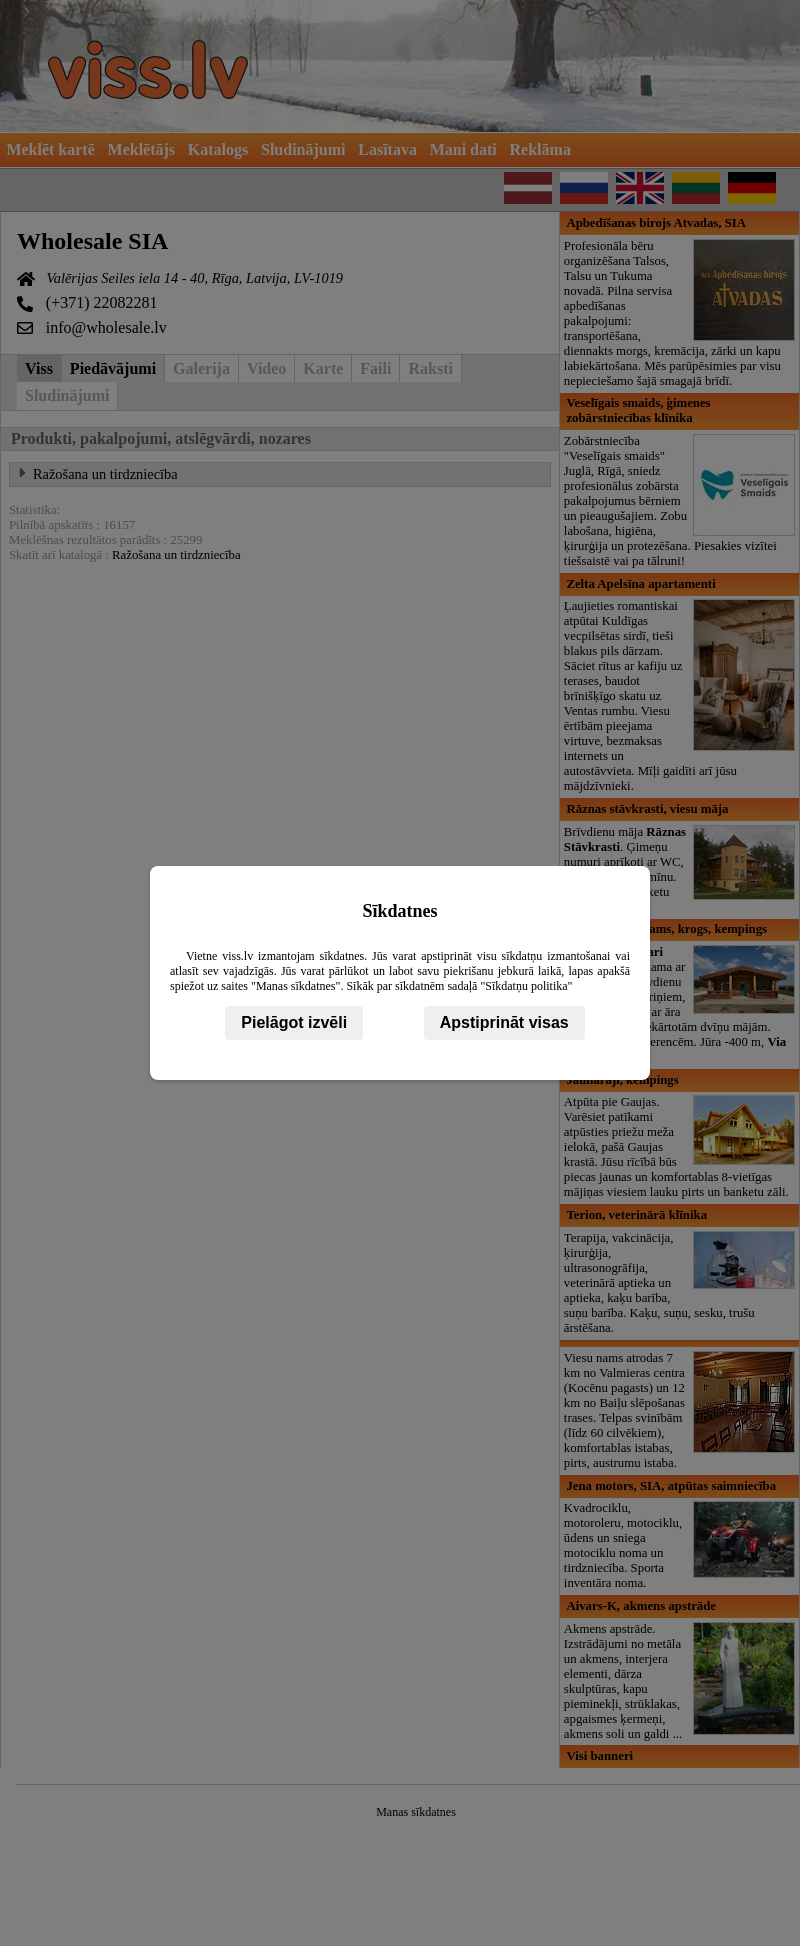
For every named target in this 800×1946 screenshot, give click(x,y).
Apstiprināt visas (504, 1022)
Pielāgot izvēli (294, 1022)
